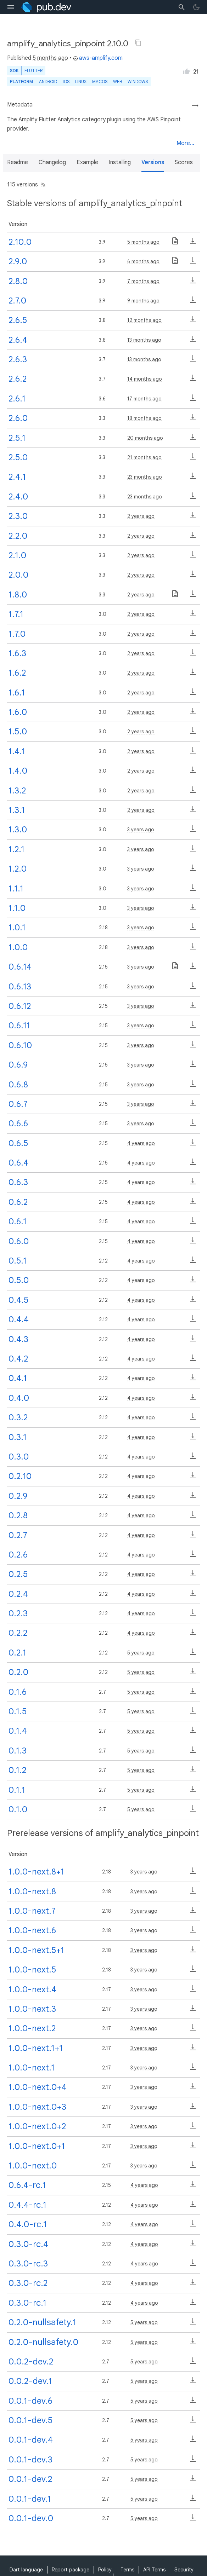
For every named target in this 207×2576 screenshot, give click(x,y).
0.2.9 (18, 1496)
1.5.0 (18, 731)
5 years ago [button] (141, 1653)
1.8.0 (18, 594)
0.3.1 (18, 1437)
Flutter (33, 70)
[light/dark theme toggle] (196, 7)
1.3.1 (17, 810)
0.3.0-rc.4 (28, 2244)
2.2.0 (18, 536)
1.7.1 (16, 614)
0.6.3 (18, 1182)
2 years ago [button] (141, 516)
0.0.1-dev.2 (30, 2479)
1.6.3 (17, 653)
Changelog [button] (52, 162)
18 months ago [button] (144, 418)
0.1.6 (18, 1692)
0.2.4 (18, 1594)
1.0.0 (18, 947)
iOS (66, 81)
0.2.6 (18, 1554)
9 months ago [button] (143, 301)
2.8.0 (18, 281)
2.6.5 (18, 320)
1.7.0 (17, 634)
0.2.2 (18, 1633)
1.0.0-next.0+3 (37, 2107)
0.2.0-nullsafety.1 (42, 2322)
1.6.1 (17, 692)
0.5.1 (18, 1260)
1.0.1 (17, 927)
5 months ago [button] (50, 58)
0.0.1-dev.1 (30, 2499)
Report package (70, 2569)
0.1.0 (18, 1809)
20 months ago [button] (145, 438)
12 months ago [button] (144, 320)
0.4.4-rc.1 (27, 2205)
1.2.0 (18, 869)
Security (184, 2569)
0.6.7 (18, 1104)
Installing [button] (120, 162)
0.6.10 (20, 1045)
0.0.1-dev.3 (30, 2459)
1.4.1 (17, 751)
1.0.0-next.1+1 (36, 2048)
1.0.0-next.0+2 (37, 2126)
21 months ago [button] (144, 457)
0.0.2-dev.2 (31, 2361)
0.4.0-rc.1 (28, 2224)
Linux (80, 81)
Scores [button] (184, 162)
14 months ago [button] (144, 379)
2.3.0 (18, 516)
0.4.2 (18, 1358)
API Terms (154, 2569)
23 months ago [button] (144, 477)
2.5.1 (17, 438)
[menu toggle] (10, 7)
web (117, 81)
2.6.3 (18, 359)
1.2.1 (16, 849)
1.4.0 (18, 771)
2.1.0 (17, 555)
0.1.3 (18, 1750)
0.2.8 (18, 1515)
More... (185, 143)
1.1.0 (17, 908)
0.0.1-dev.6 (30, 2401)
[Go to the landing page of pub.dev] (46, 7)
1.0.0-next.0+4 (38, 2087)
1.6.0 (18, 712)
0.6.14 (20, 966)
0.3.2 (18, 1417)
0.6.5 (18, 1143)
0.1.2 (17, 1770)
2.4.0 (18, 496)
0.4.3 (18, 1339)
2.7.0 (17, 300)
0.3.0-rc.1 (27, 2303)
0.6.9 (18, 1064)
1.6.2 (17, 673)
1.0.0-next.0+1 (37, 2146)
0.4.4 (19, 1319)
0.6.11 (19, 1025)
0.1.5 (18, 1711)
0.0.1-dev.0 (31, 2518)
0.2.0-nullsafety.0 (43, 2342)
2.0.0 (18, 575)
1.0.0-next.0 (33, 2165)
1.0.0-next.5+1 (36, 1950)
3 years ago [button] (140, 829)
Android (48, 81)
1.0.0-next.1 (32, 2067)
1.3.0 (18, 829)
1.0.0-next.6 (32, 1930)
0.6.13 (20, 986)
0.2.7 (18, 1535)
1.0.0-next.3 (32, 2009)
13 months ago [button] (144, 340)
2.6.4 (18, 340)
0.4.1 (18, 1378)
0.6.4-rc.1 (27, 2185)
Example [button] (87, 162)
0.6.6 (18, 1123)
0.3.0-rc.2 (28, 2283)
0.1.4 (18, 1731)
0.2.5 (18, 1574)
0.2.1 (17, 1652)
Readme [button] (17, 162)
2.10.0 (20, 242)
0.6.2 (18, 1202)
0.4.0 (19, 1398)
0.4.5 (18, 1300)
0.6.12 (20, 1006)
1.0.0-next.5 (32, 1969)
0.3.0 (19, 1456)
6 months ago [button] (143, 261)
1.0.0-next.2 (32, 2028)
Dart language (26, 2569)
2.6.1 (17, 398)
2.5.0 (18, 457)
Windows (138, 81)
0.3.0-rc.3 (28, 2263)
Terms (127, 2569)
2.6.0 (18, 418)
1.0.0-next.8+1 (36, 1871)
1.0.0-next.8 (32, 1891)
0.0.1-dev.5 (30, 2420)
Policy (105, 2569)
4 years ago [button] (141, 1143)
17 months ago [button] (144, 398)
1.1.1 (16, 888)
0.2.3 (18, 1613)
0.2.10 (20, 1476)
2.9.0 (18, 261)
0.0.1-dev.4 (31, 2440)
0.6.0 (19, 1241)
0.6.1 (18, 1221)
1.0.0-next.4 (32, 1989)
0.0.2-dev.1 (30, 2381)
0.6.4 (18, 1162)
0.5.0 (19, 1280)
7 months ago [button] (143, 281)
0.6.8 (18, 1084)
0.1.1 (17, 1790)
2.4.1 (17, 477)
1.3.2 (17, 790)
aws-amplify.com (98, 58)
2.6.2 (18, 379)
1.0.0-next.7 (32, 1911)
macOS (99, 81)
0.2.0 (18, 1672)
